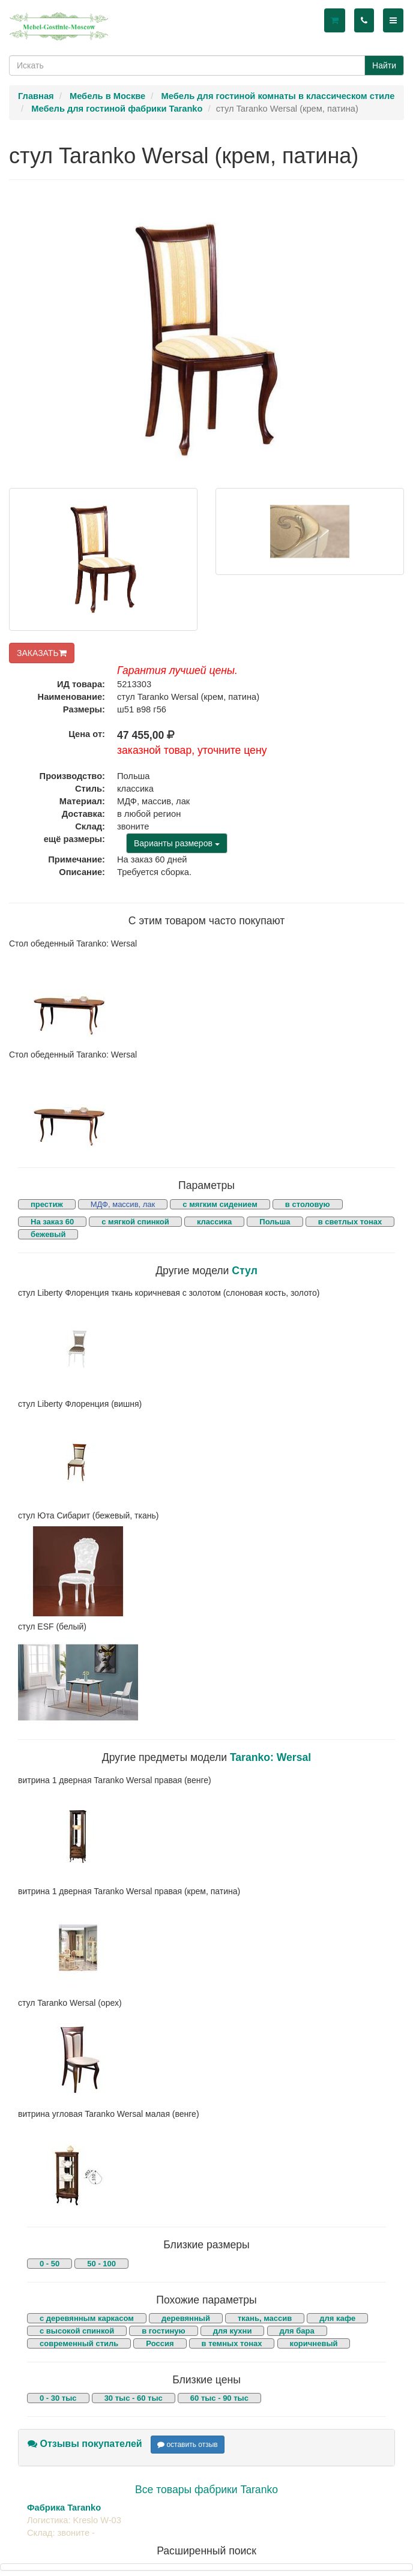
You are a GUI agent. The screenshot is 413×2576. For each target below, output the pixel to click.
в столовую (307, 1204)
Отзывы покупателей (85, 2444)
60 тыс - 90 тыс (219, 2398)
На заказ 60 (52, 1221)
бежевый (48, 1234)
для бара (297, 2330)
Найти (384, 65)
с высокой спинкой (77, 2330)
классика (214, 1221)
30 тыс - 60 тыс (133, 2398)
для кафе (337, 2318)
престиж (47, 1204)
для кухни (232, 2330)
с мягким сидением (219, 1204)
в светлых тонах (350, 1221)
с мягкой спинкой (135, 1221)
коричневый (314, 2343)
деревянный (185, 2318)
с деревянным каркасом (87, 2318)
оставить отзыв (187, 2444)
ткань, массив (265, 2318)
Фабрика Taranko (64, 2507)
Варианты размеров (177, 843)
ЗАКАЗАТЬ (42, 653)
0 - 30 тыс (58, 2398)
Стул (245, 1271)
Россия (159, 2343)
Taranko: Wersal (270, 1757)
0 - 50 (49, 2263)
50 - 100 (101, 2263)
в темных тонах (232, 2343)
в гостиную (163, 2330)
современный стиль (79, 2343)
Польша (274, 1221)
